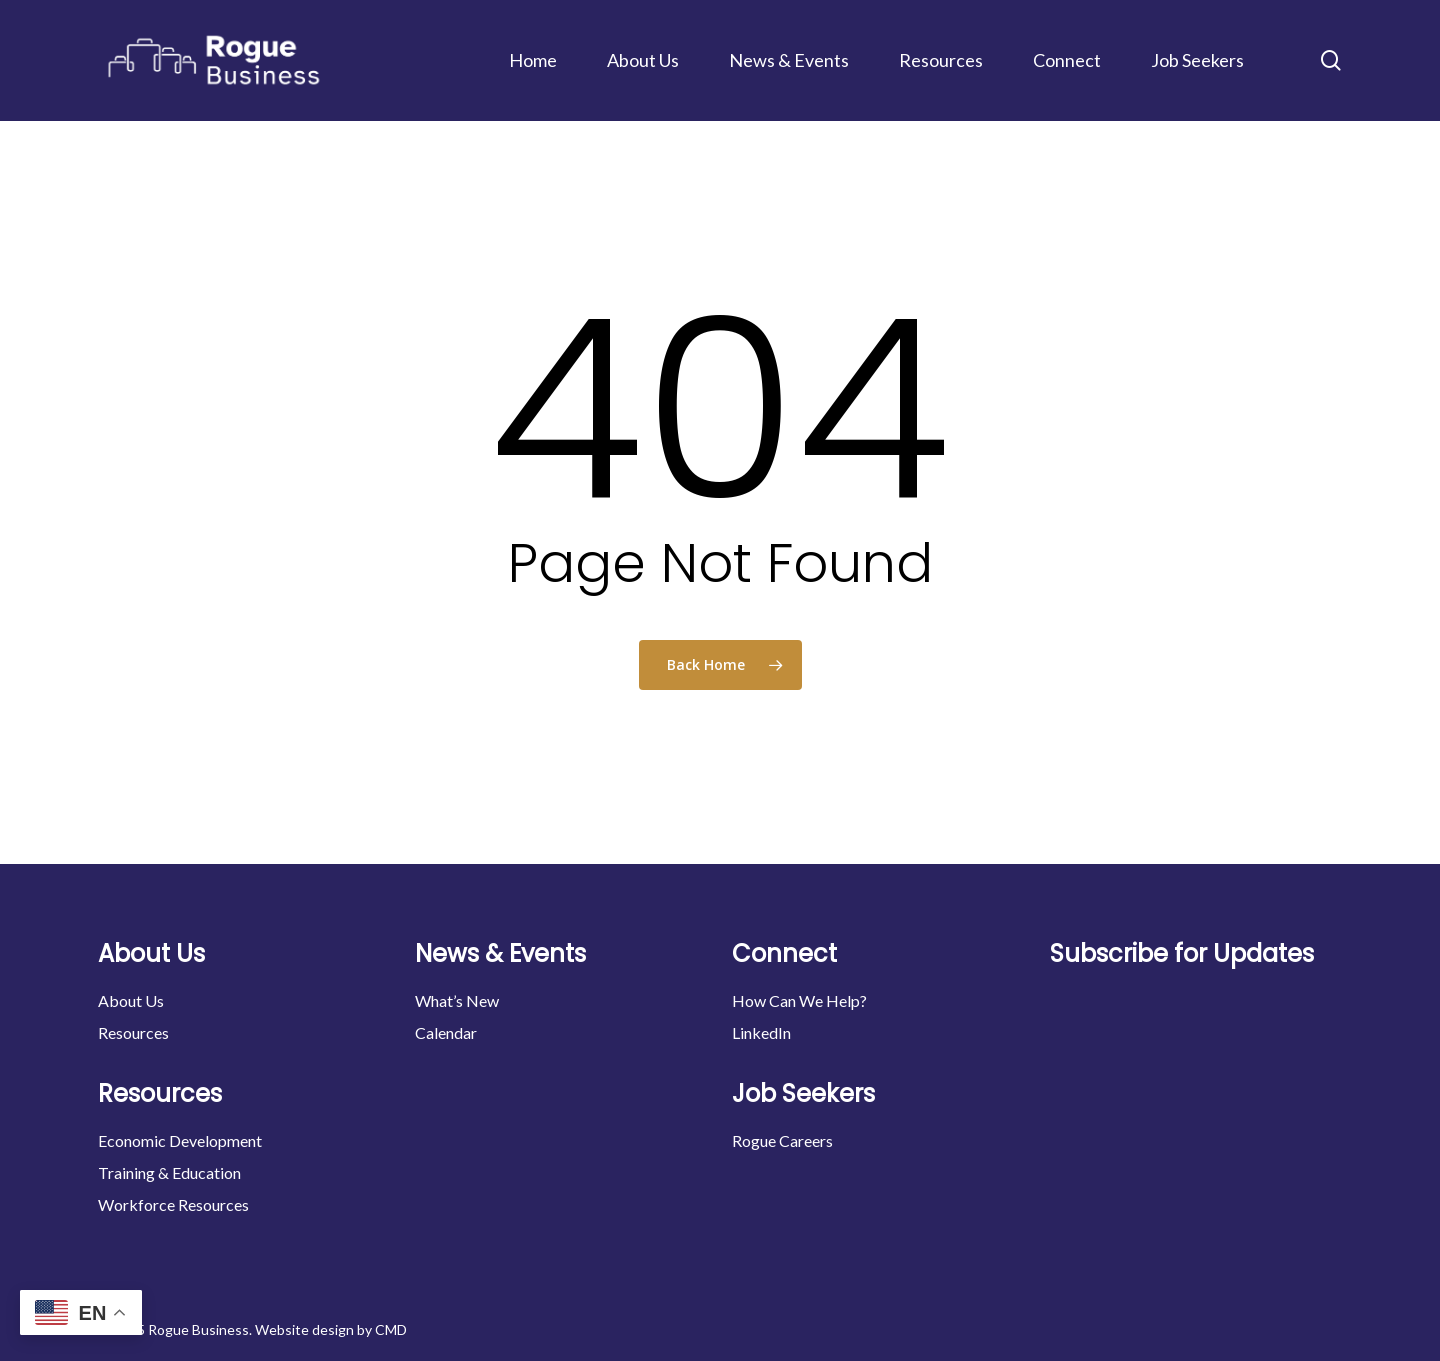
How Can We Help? (799, 1000)
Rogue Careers (782, 1140)
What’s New (457, 1000)
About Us (131, 1000)
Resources (133, 1032)
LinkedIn (761, 1032)
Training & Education (169, 1172)
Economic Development (180, 1140)
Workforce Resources (173, 1204)
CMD (391, 1329)
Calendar (446, 1032)
